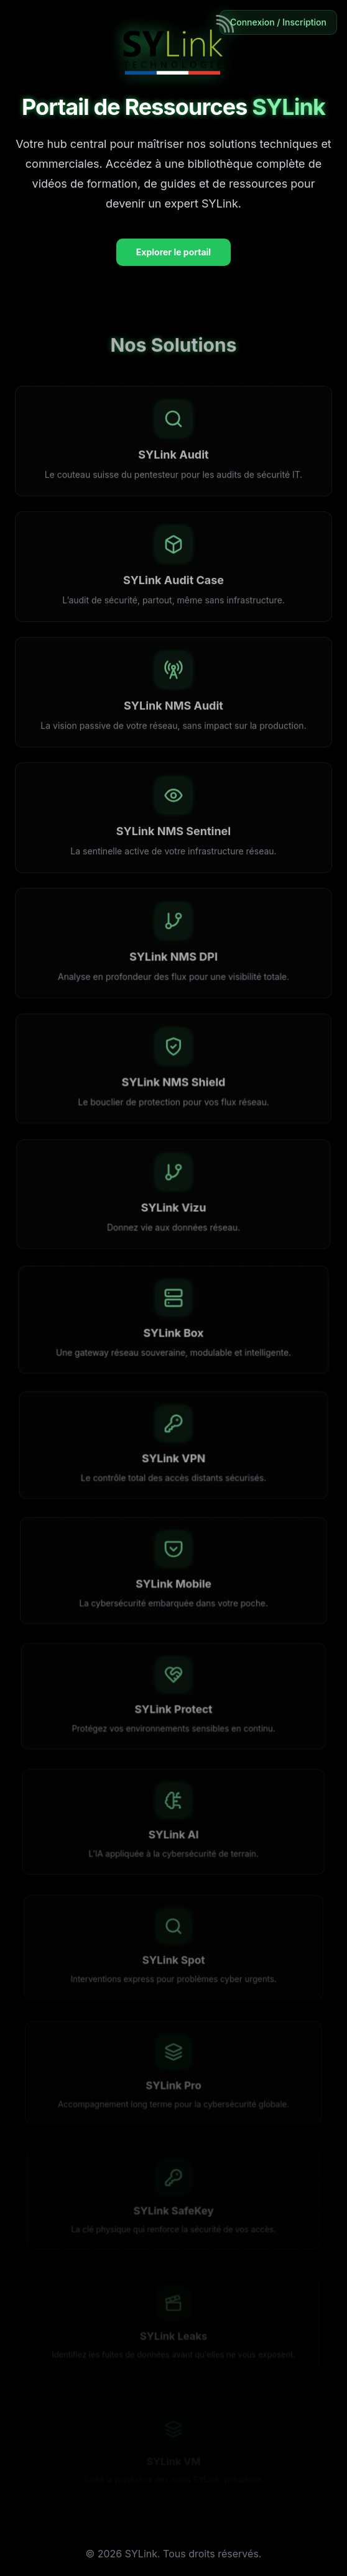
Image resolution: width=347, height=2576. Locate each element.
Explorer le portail (173, 252)
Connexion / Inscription (278, 22)
